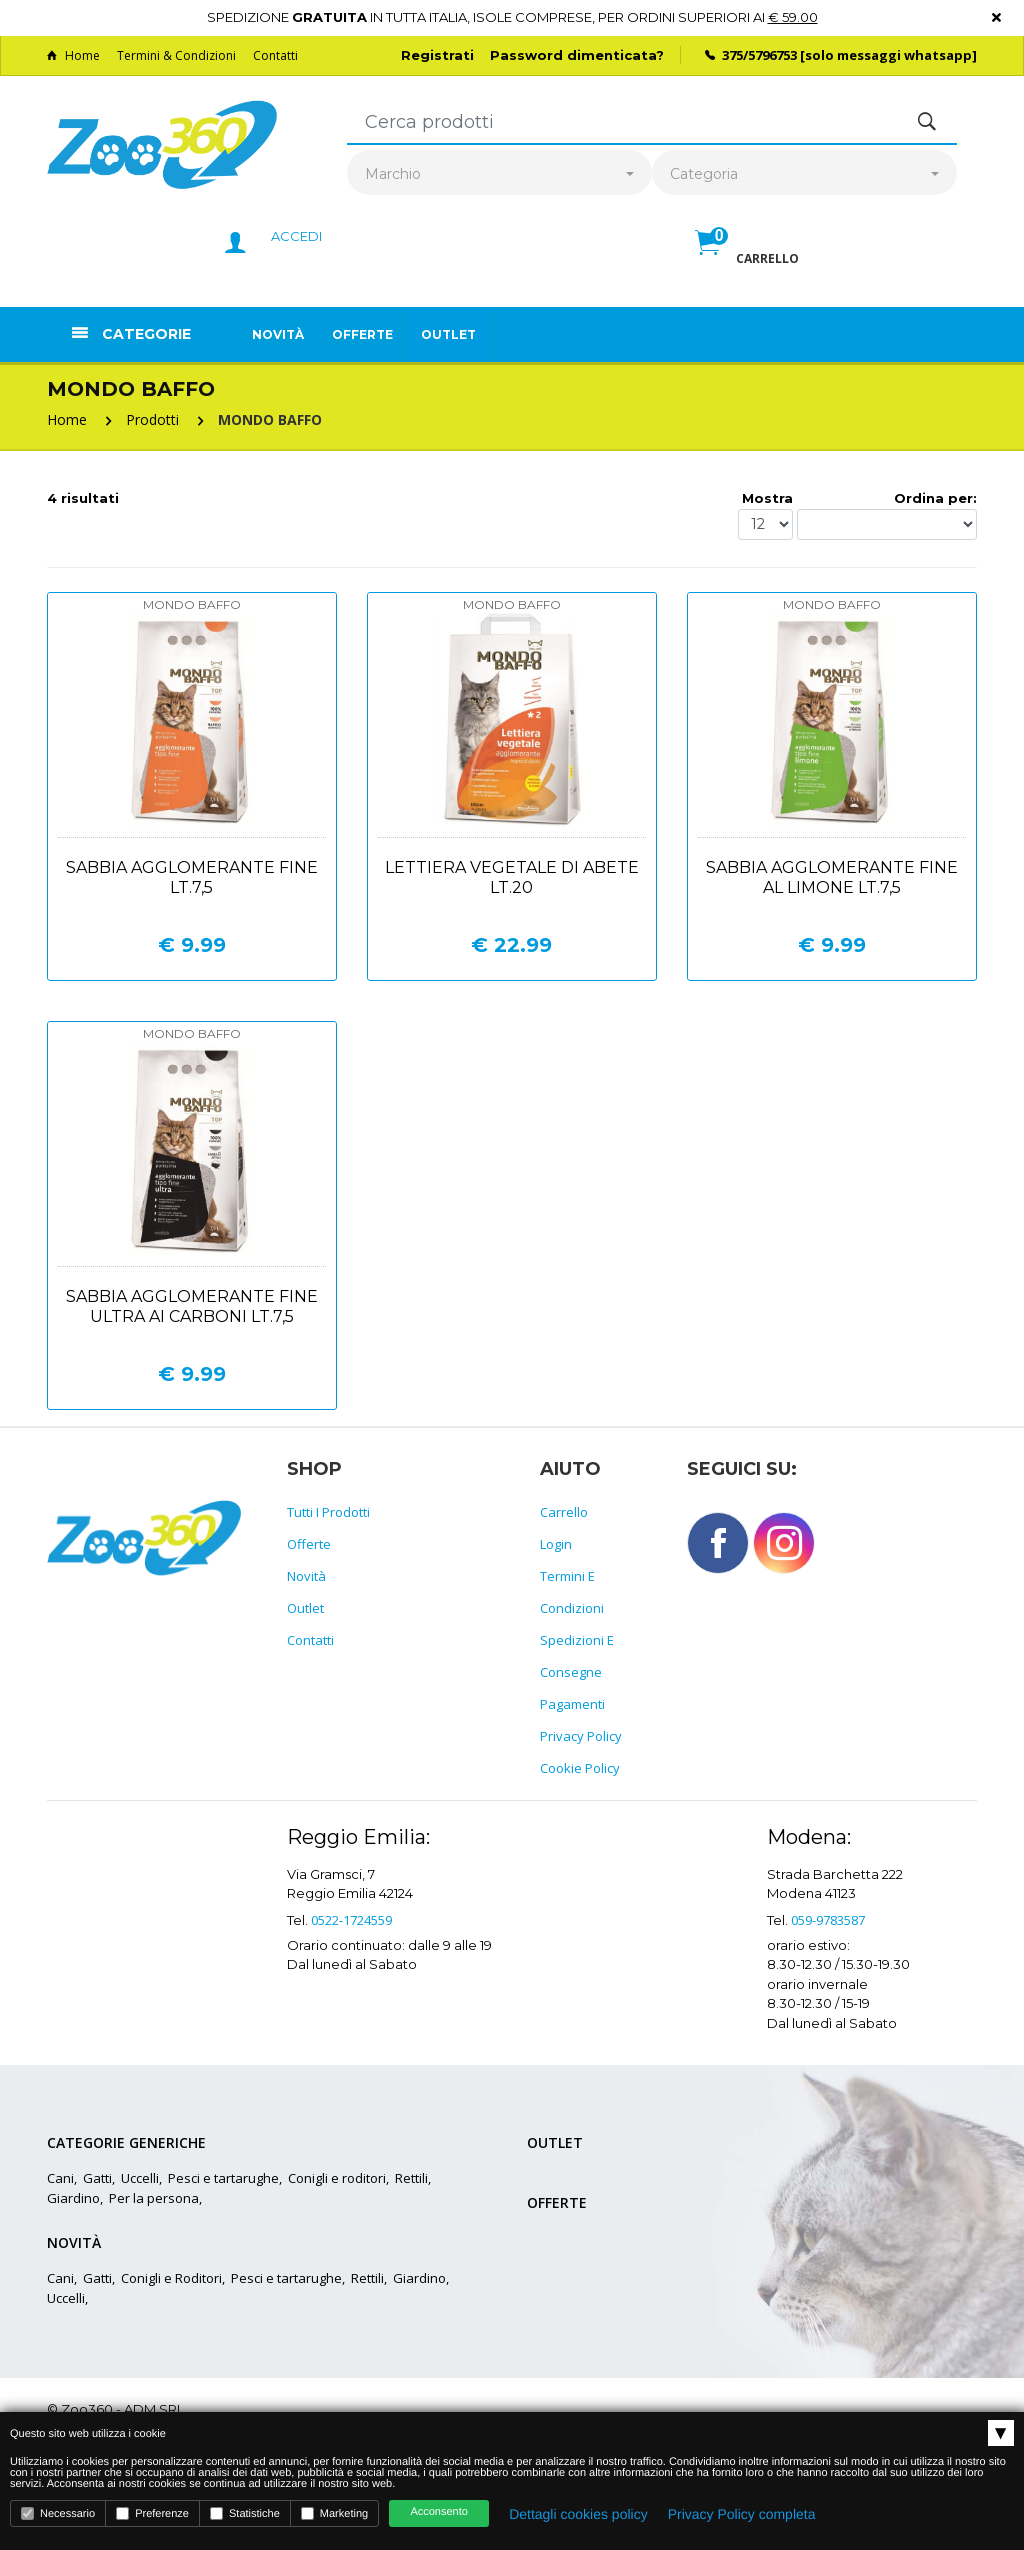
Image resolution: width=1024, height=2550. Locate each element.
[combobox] (499, 174)
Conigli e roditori (337, 2178)
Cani (60, 2178)
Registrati (437, 55)
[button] (747, 264)
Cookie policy (580, 1768)
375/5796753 (759, 55)
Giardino (73, 2198)
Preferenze (152, 2513)
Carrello (564, 1512)
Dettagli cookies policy (578, 2514)
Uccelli (140, 2178)
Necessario (58, 2513)
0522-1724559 (351, 1920)
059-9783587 (828, 1920)
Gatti (97, 2178)
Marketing (334, 2513)
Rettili (411, 2178)
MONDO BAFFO (270, 419)
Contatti (275, 55)
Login (556, 1544)
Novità (278, 334)
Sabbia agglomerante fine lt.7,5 (192, 877)
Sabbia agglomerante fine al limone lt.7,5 (832, 877)
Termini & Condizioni (176, 55)
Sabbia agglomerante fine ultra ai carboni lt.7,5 (192, 1306)
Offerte (362, 334)
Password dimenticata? (577, 55)
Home (73, 55)
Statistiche (245, 2513)
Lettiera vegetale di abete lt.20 (512, 877)
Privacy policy (581, 1736)
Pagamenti (572, 1704)
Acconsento (438, 2512)
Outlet (448, 334)
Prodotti (152, 419)
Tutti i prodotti (328, 1512)
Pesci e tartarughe (223, 2178)
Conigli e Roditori (171, 2278)
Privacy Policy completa (742, 2514)
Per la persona (154, 2198)
